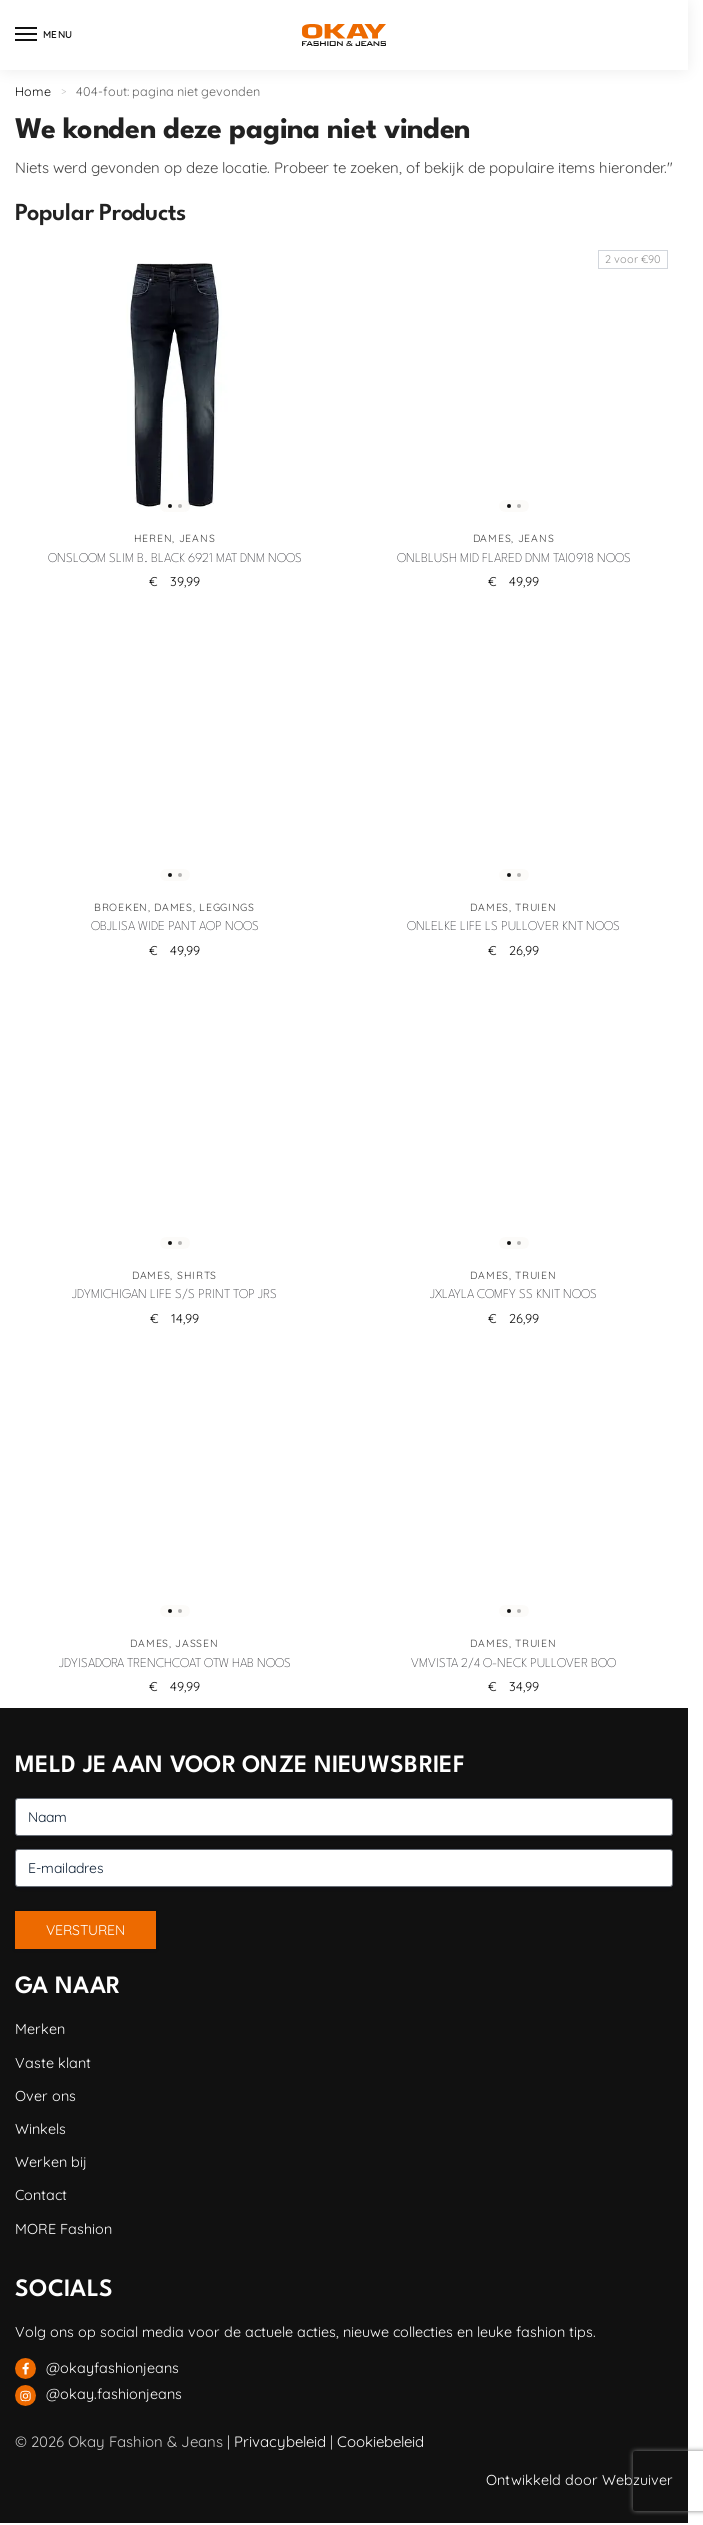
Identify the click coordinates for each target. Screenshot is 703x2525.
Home (33, 91)
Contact (41, 2195)
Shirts (197, 1275)
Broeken (121, 907)
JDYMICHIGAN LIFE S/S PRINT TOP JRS (174, 1295)
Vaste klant (53, 2063)
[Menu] (45, 35)
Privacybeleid (280, 2441)
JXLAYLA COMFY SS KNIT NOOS (513, 1295)
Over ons (45, 2096)
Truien (535, 907)
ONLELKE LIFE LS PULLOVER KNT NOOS (513, 927)
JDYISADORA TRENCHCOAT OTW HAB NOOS (175, 1664)
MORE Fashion (63, 2229)
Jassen (196, 1643)
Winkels (40, 2129)
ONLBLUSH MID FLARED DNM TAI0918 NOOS (514, 559)
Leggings (227, 907)
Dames (492, 538)
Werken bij (51, 2162)
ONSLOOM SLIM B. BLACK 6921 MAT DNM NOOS (175, 559)
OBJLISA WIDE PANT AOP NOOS (175, 927)
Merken (40, 2029)
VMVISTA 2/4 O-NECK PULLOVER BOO (513, 1664)
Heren (153, 538)
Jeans (197, 538)
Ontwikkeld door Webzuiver (579, 2480)
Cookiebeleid (380, 2441)
